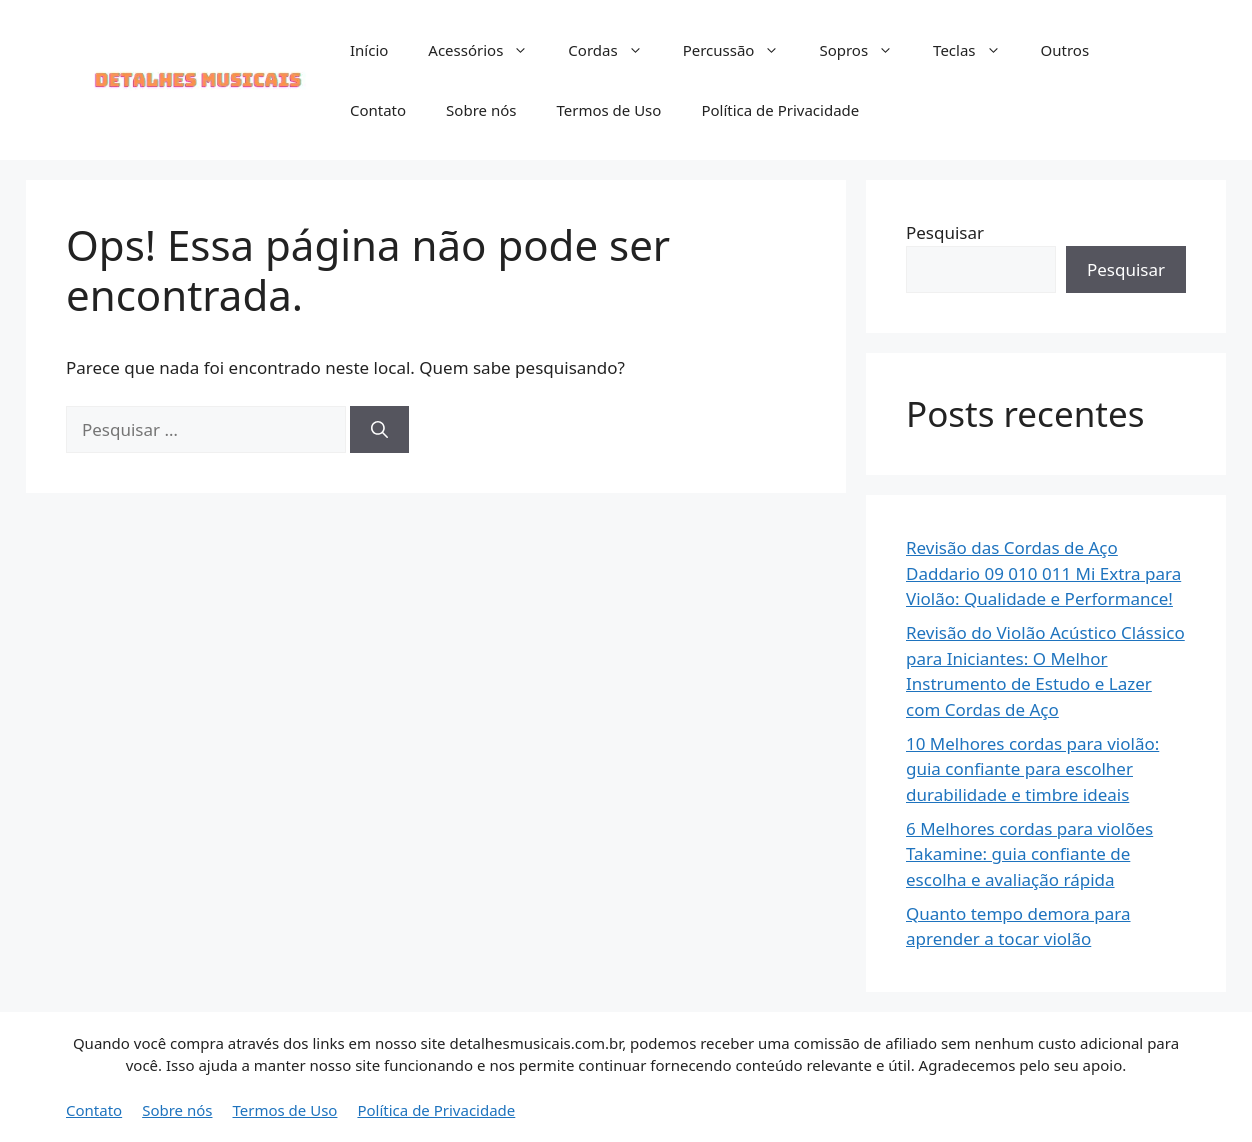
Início (369, 50)
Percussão (741, 50)
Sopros (866, 50)
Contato (378, 110)
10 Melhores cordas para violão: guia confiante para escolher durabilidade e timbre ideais (1032, 769)
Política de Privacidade (780, 110)
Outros (1065, 50)
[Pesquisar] (379, 430)
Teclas (976, 50)
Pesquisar (945, 232)
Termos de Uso (608, 110)
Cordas (615, 50)
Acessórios (488, 50)
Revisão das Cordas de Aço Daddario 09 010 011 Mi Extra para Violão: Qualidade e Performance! (1043, 573)
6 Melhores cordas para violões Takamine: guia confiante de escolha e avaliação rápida (1029, 854)
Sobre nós (481, 110)
